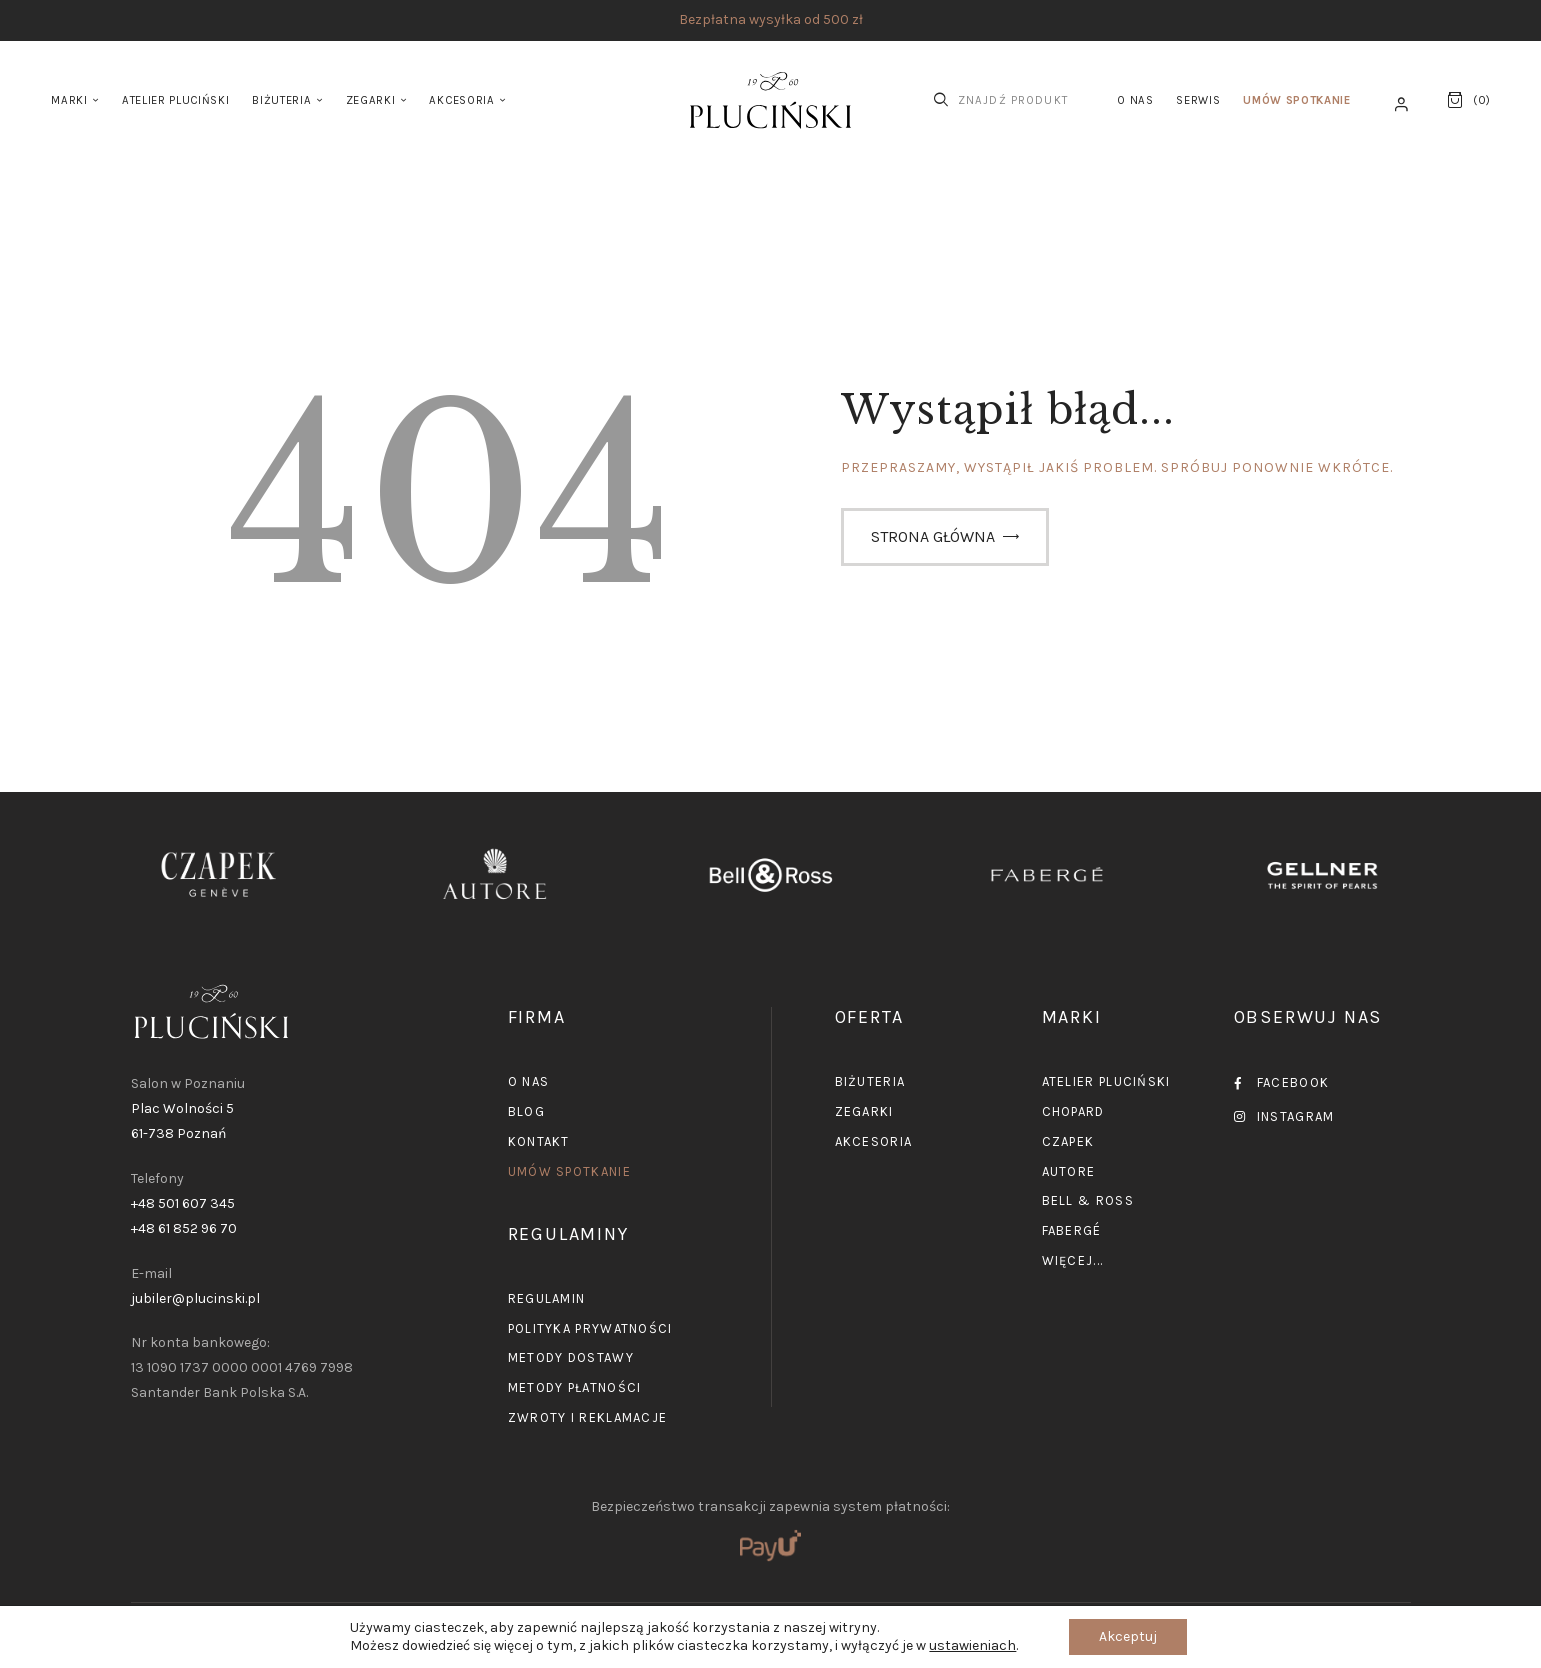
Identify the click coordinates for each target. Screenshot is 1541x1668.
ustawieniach (972, 1645)
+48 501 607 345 (183, 1203)
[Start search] (941, 100)
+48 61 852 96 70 (184, 1228)
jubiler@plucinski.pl (195, 1298)
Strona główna (933, 536)
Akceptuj (1128, 1636)
